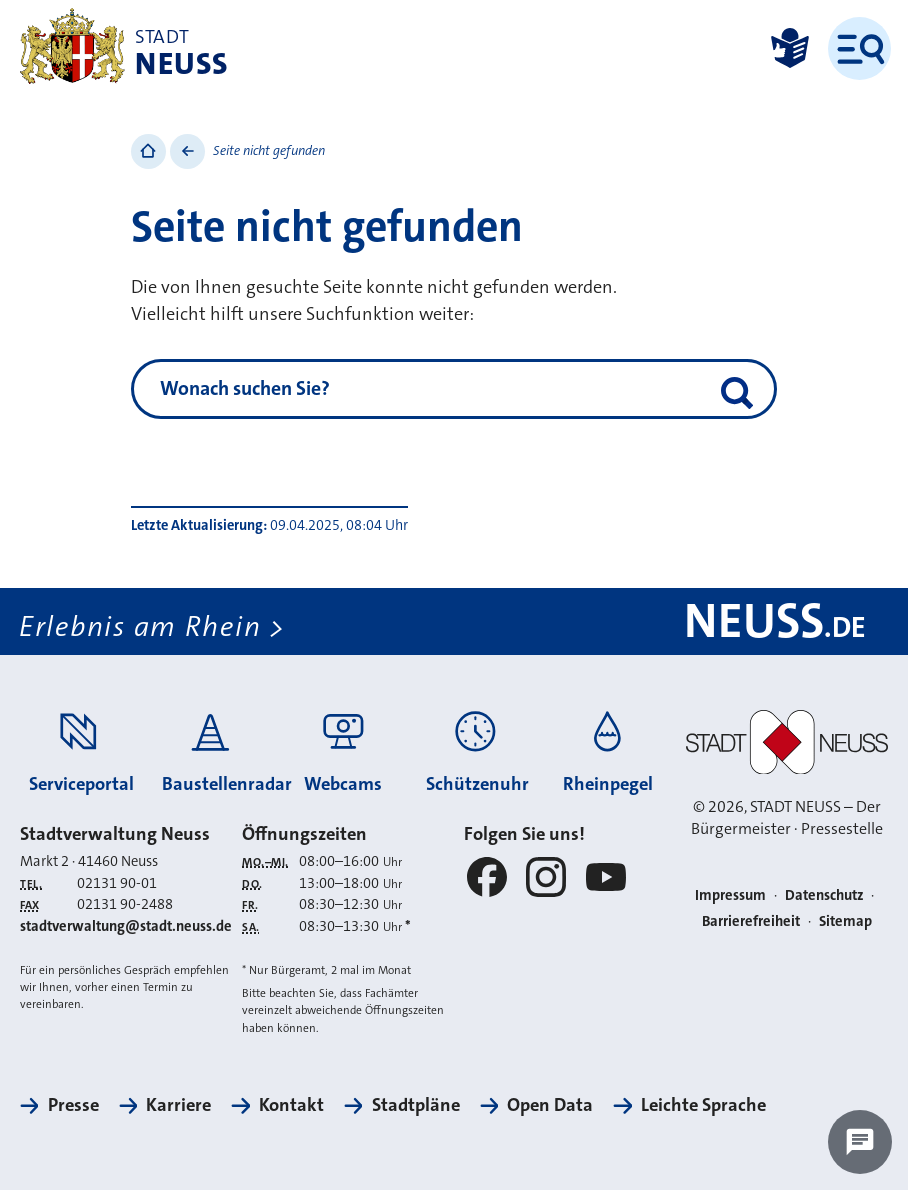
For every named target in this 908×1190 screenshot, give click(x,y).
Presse (73, 1105)
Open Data (550, 1105)
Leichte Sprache (703, 1105)
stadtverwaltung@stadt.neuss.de (126, 926)
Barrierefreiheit (751, 921)
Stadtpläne (416, 1105)
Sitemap (845, 921)
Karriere (178, 1105)
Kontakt (291, 1105)
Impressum (730, 895)
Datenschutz (824, 895)
